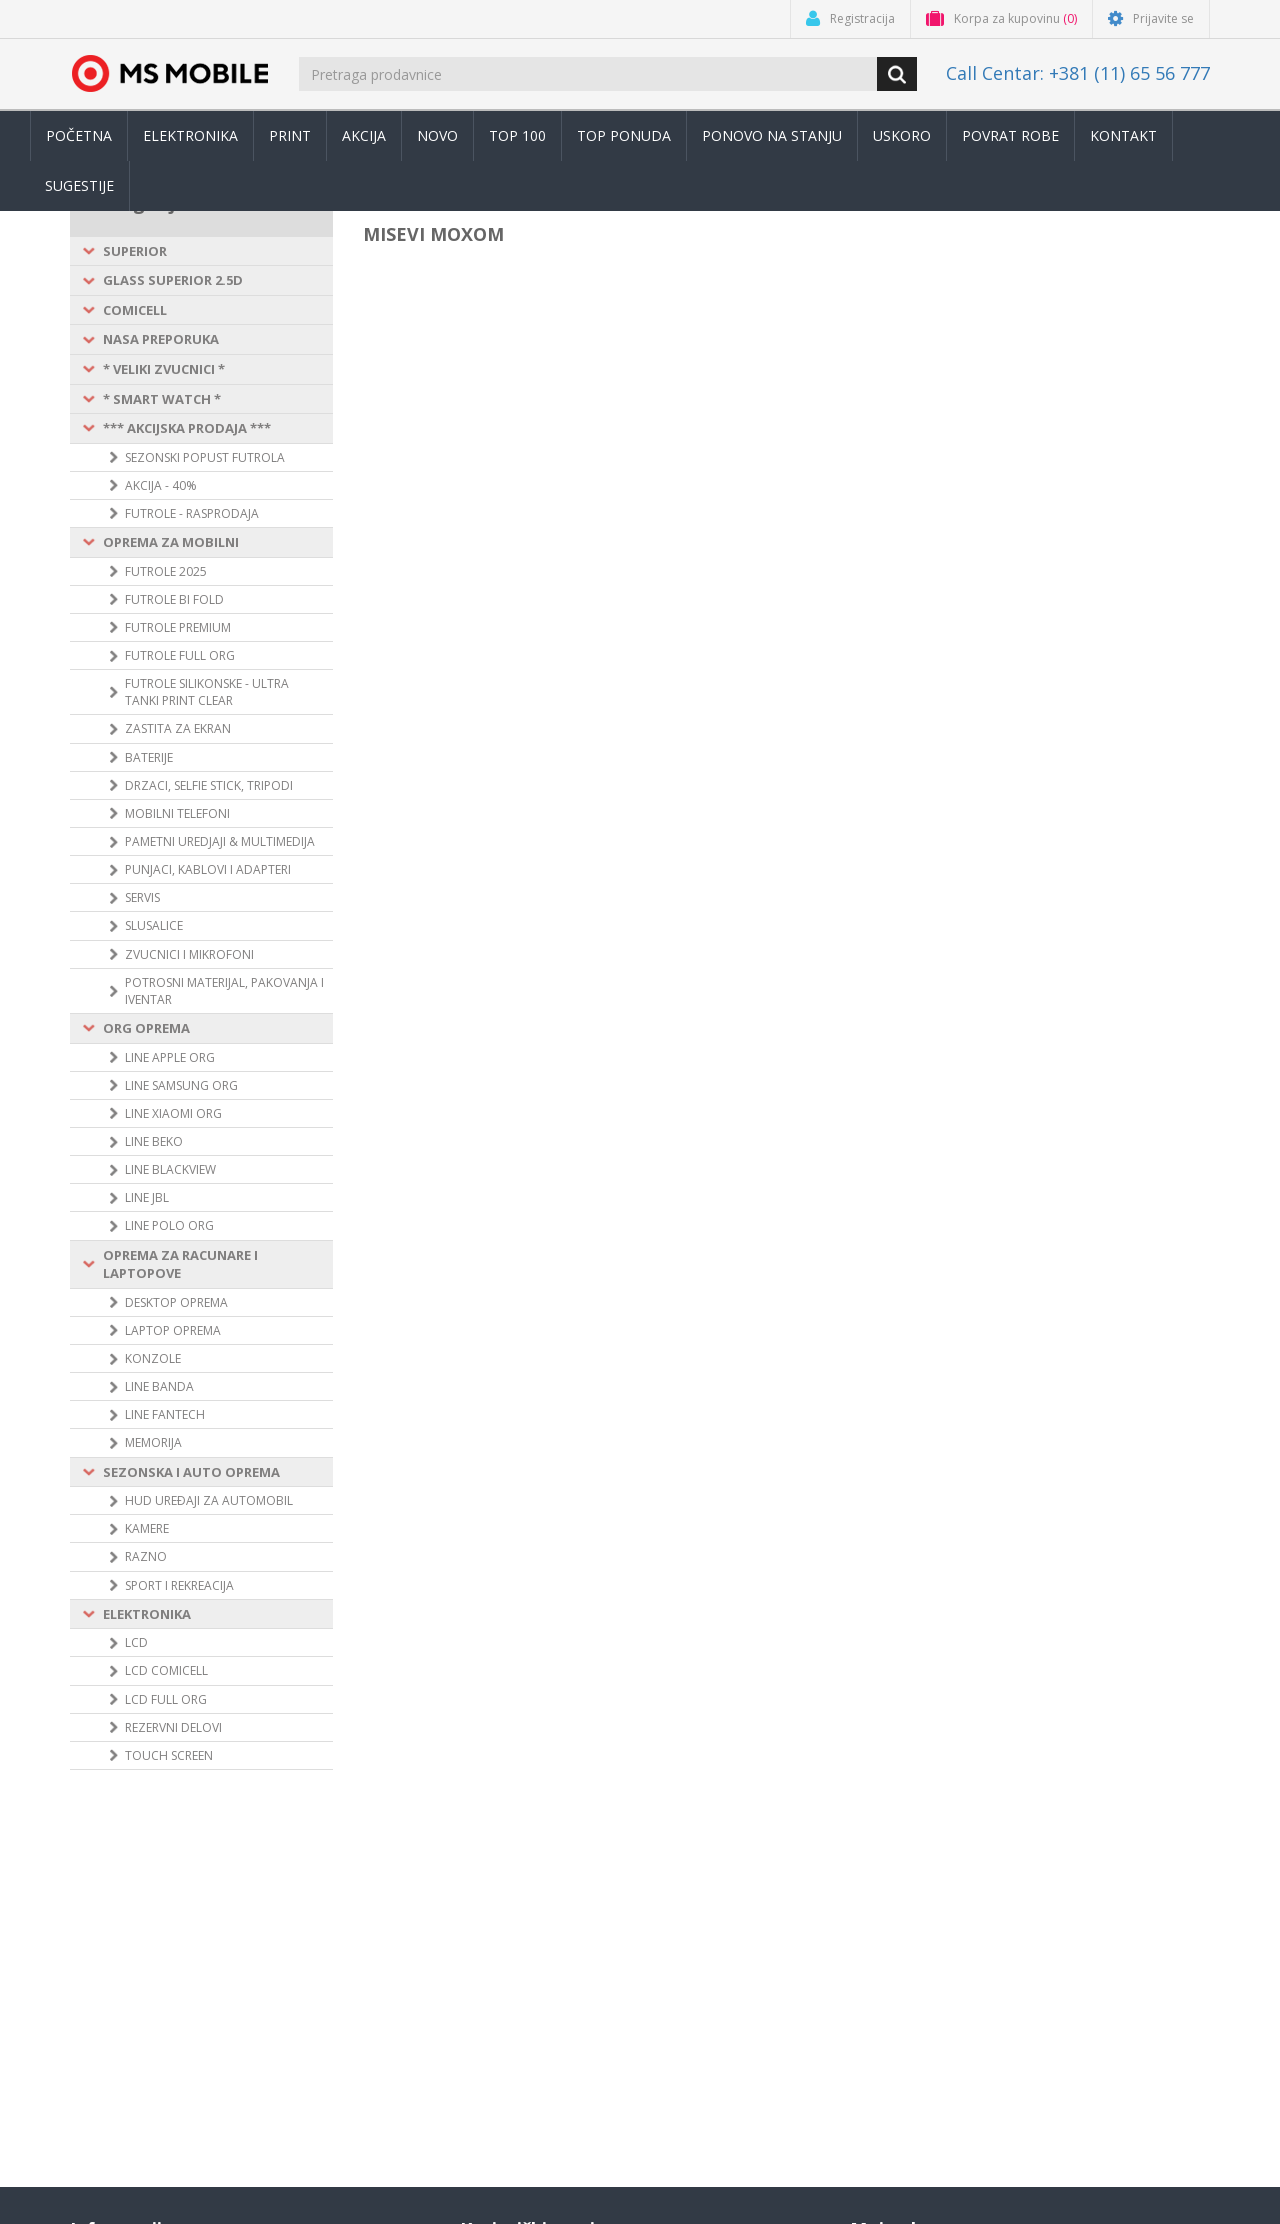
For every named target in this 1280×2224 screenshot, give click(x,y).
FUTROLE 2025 (166, 571)
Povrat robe (1010, 135)
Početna (79, 135)
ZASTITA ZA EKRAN (178, 728)
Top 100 (517, 135)
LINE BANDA (159, 1386)
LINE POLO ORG (169, 1225)
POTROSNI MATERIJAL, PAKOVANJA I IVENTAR (224, 991)
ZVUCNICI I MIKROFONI (189, 954)
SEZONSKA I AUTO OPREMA (191, 1472)
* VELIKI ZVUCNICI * (164, 369)
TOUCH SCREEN (169, 1755)
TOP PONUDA (624, 135)
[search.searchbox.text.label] (589, 74)
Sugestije (79, 185)
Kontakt (1123, 135)
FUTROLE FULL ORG (180, 655)
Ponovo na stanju (772, 135)
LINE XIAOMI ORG (173, 1113)
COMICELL (135, 310)
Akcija (364, 135)
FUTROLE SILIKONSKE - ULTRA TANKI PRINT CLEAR (207, 692)
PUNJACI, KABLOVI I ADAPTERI (208, 869)
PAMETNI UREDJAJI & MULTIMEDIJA (220, 841)
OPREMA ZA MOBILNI (171, 542)
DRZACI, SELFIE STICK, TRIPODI (209, 785)
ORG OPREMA (146, 1028)
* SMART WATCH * (162, 399)
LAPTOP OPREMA (173, 1330)
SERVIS (142, 897)
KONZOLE (153, 1358)
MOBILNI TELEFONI (177, 813)
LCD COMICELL (166, 1670)
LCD (136, 1642)
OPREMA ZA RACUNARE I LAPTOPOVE (180, 1264)
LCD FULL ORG (166, 1699)
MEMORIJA (153, 1442)
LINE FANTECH (165, 1414)
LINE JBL (147, 1197)
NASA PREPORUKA (161, 339)
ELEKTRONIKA (147, 1614)
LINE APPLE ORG (170, 1057)
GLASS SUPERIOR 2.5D (173, 280)
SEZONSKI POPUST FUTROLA (205, 457)
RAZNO (146, 1556)
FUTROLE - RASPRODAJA (192, 513)
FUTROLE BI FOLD (174, 599)
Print (290, 135)
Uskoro (902, 135)
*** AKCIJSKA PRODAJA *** (187, 428)
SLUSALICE (154, 925)
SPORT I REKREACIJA (179, 1585)
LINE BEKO (154, 1141)
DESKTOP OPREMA (176, 1302)
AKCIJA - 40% (161, 485)
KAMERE (147, 1528)
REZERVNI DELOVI (173, 1727)
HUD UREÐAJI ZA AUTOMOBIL (209, 1500)
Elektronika (190, 135)
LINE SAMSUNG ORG (181, 1085)
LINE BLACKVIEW (170, 1169)
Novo (437, 135)
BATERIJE (149, 757)
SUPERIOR (135, 251)
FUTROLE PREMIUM (178, 627)
